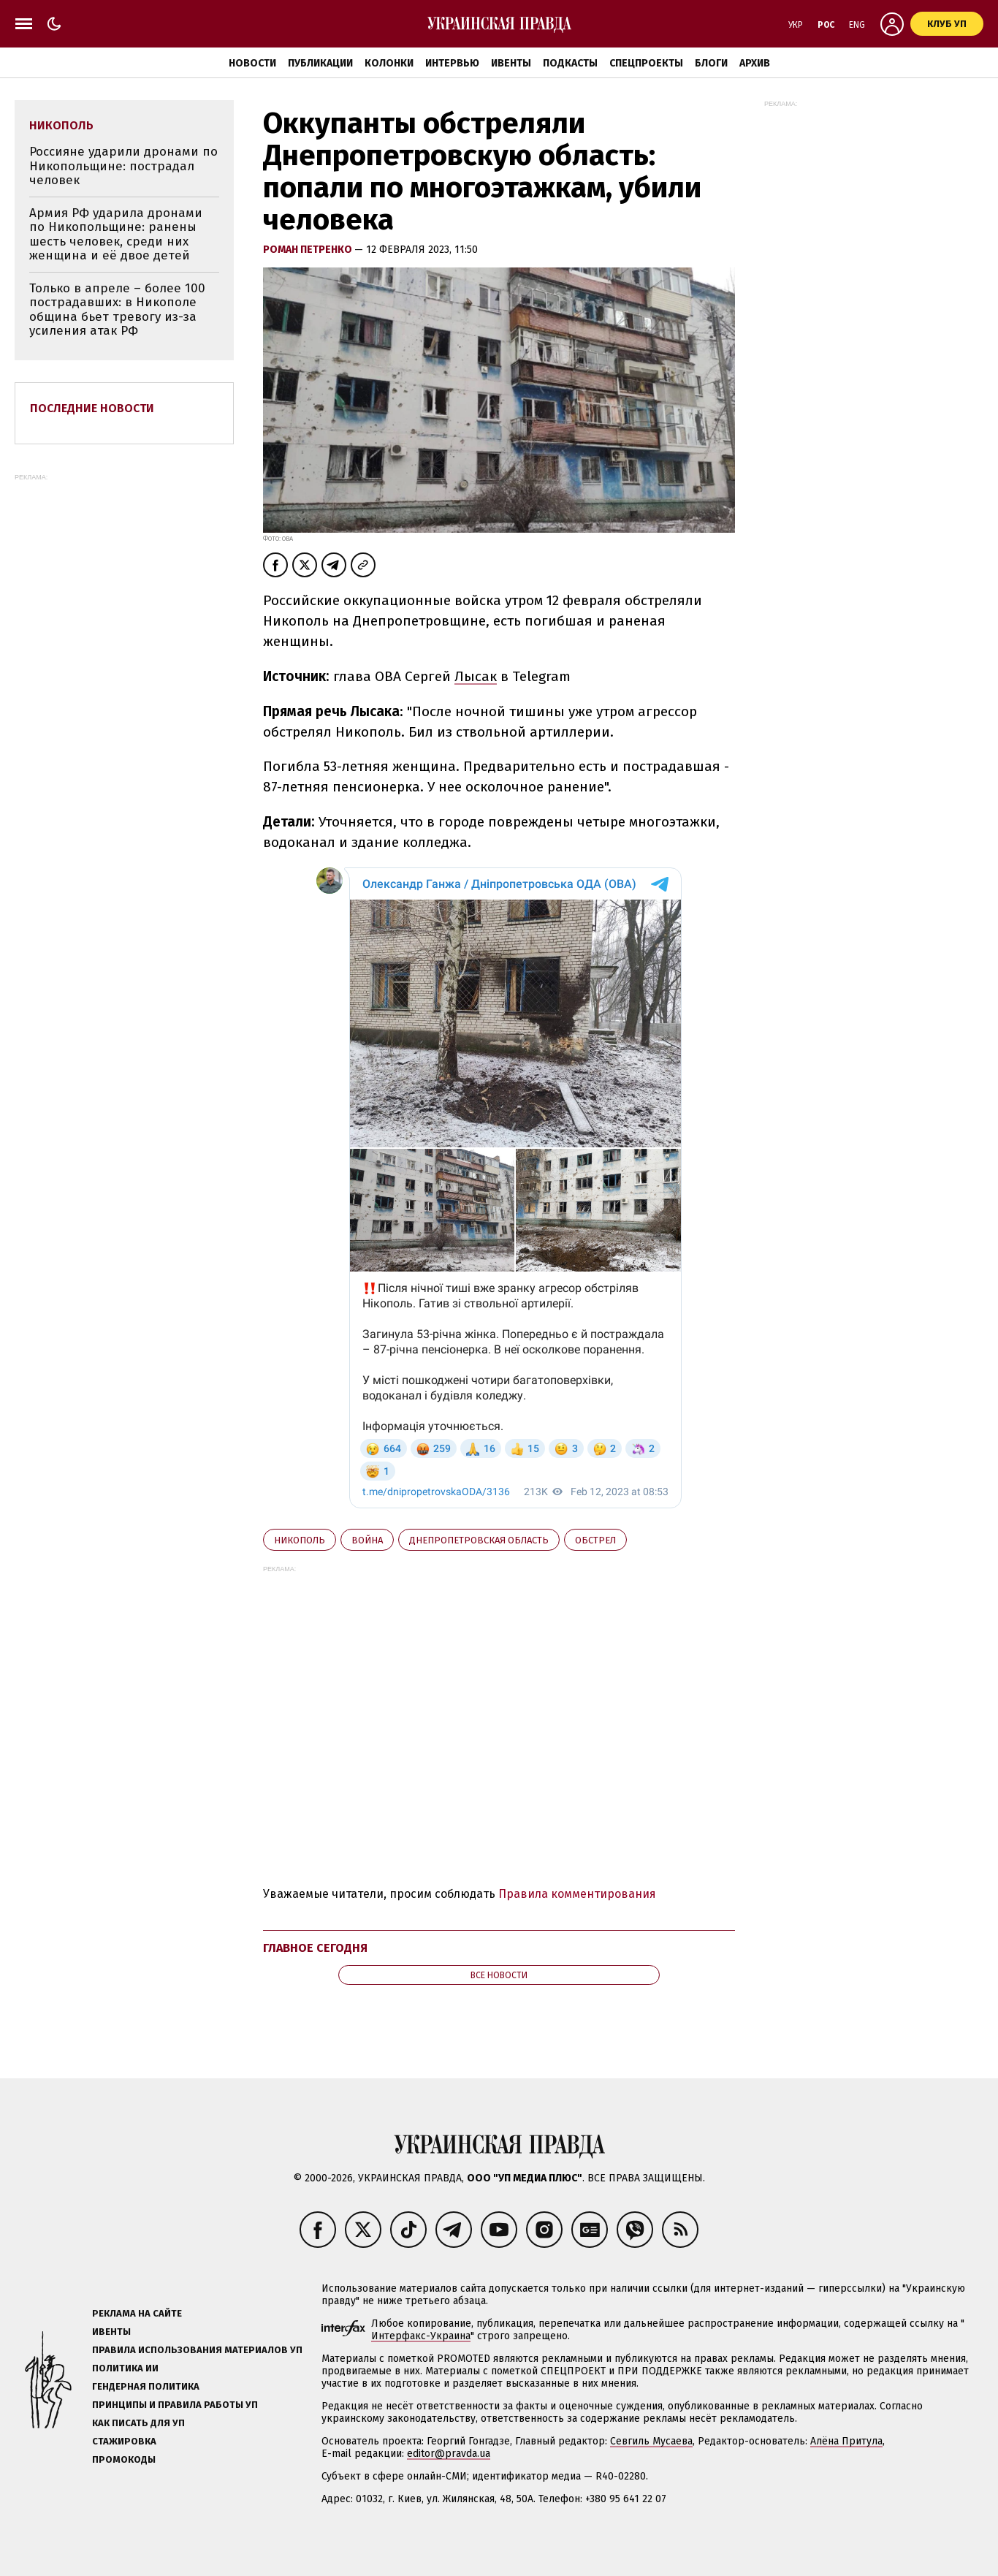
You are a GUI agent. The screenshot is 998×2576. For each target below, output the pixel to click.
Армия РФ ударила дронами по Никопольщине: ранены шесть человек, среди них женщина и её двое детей (115, 234)
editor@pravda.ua (448, 2453)
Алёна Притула (846, 2441)
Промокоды (124, 2459)
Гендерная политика (145, 2386)
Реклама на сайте (137, 2313)
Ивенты (511, 63)
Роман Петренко (308, 249)
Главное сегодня (315, 1948)
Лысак (475, 676)
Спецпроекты (646, 63)
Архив (754, 63)
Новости (252, 63)
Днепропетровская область (479, 1540)
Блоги (711, 63)
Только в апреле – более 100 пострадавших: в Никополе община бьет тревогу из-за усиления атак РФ (117, 310)
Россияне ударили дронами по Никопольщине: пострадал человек (123, 166)
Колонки (389, 63)
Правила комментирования (577, 1894)
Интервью (452, 63)
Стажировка (124, 2441)
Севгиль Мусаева (651, 2441)
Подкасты (570, 63)
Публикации (320, 63)
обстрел (595, 1540)
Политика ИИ (125, 2368)
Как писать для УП (138, 2422)
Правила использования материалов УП (197, 2349)
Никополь (299, 1540)
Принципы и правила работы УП (175, 2404)
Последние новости (92, 408)
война (367, 1540)
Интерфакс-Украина (421, 2336)
